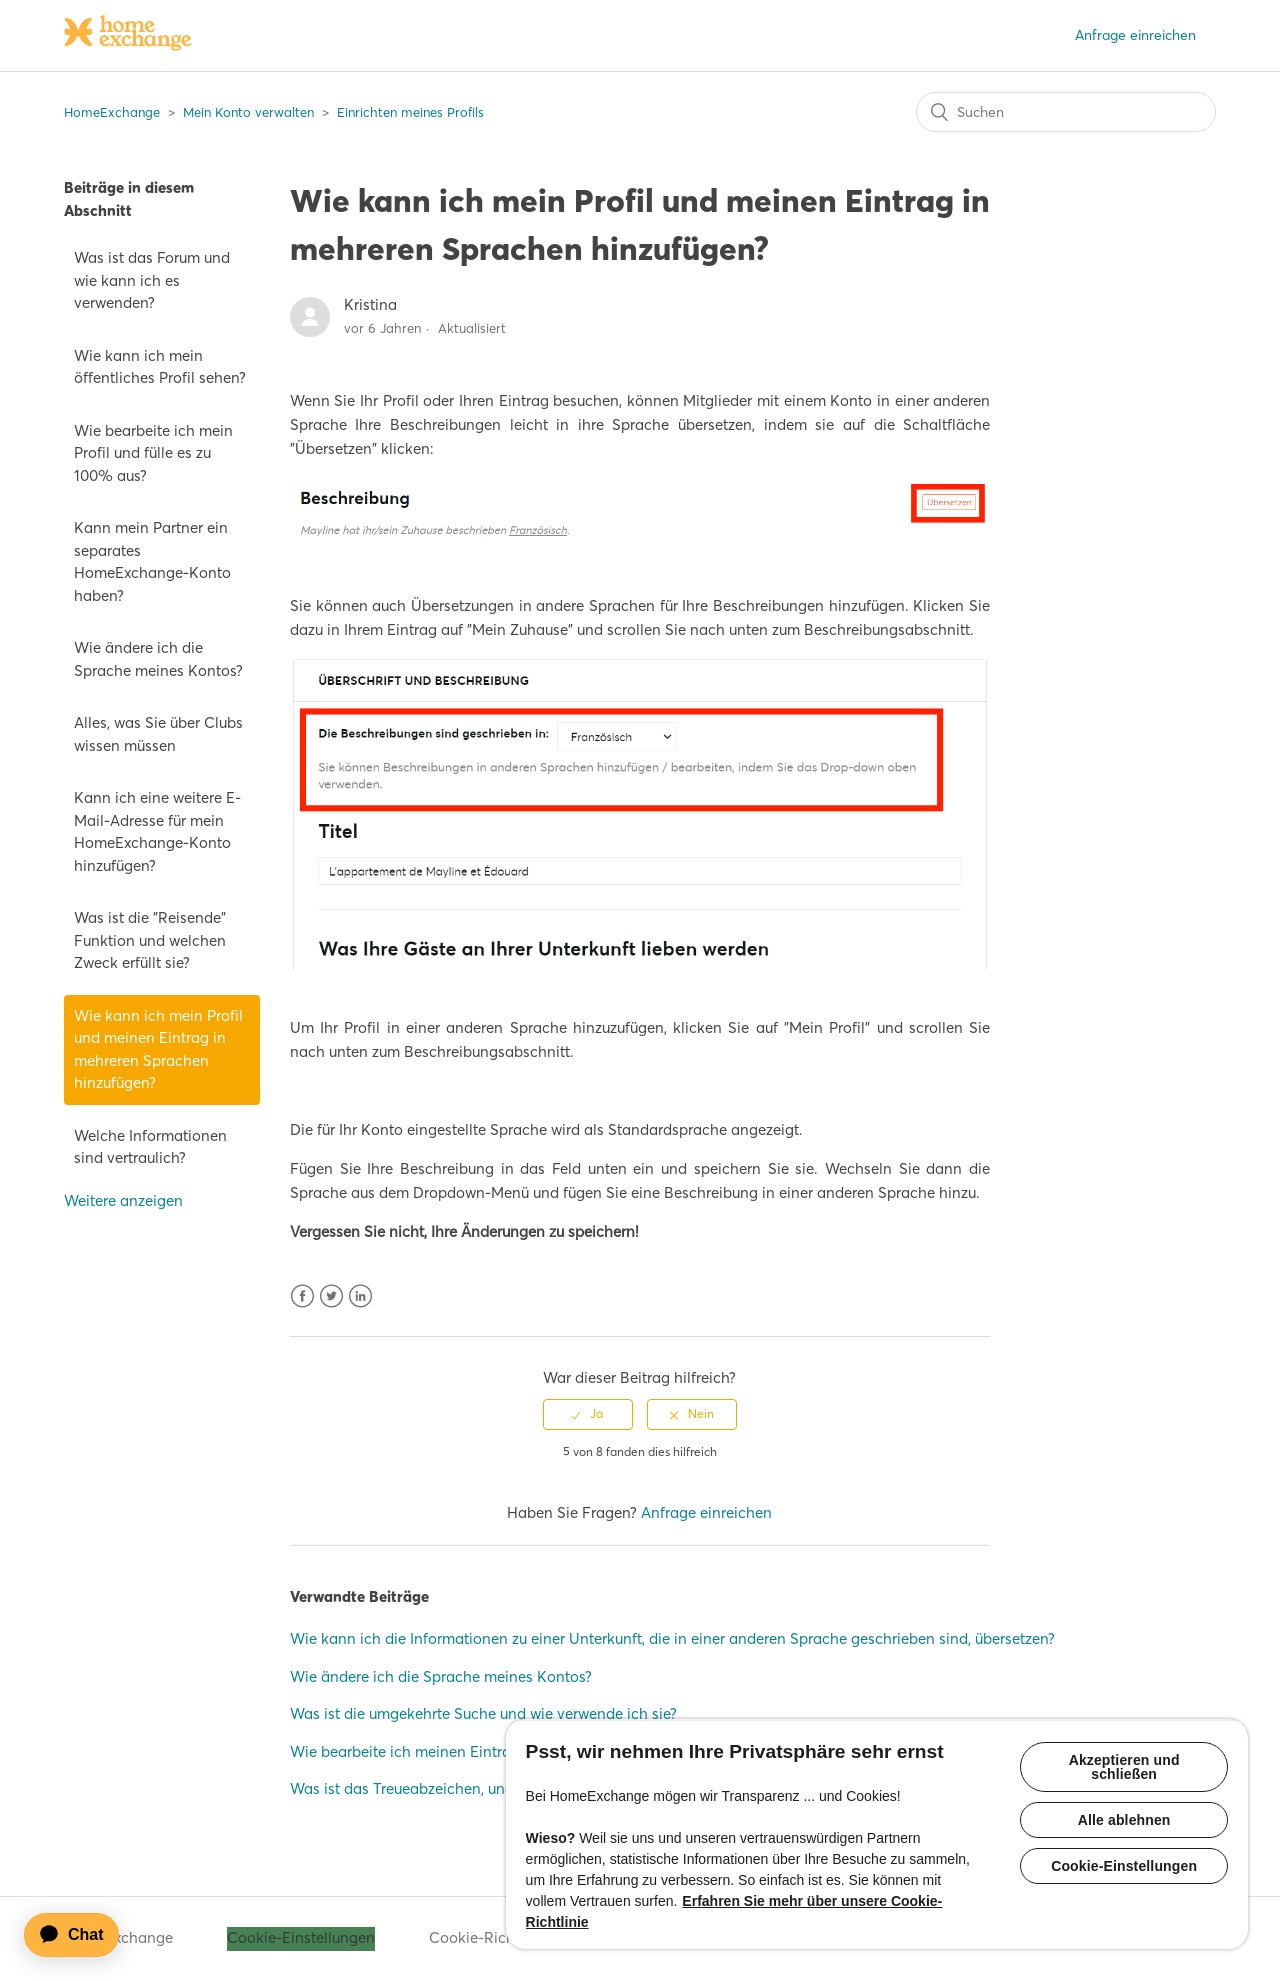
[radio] (588, 1414)
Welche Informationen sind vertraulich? (150, 1147)
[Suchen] (1066, 112)
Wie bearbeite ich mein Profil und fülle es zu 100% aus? (153, 453)
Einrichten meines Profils (410, 112)
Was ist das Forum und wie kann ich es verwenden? (152, 280)
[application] (81, 1935)
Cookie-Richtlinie (489, 1937)
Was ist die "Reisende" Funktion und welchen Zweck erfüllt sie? (150, 940)
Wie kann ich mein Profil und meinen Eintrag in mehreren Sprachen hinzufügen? (158, 1049)
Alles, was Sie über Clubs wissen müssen (158, 734)
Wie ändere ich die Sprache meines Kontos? (158, 659)
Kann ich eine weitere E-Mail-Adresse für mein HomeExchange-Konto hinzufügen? (157, 831)
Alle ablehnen (1124, 1820)
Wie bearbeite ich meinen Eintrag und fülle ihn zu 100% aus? (497, 1751)
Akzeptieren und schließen (1124, 1767)
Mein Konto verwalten (248, 112)
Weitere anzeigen (123, 1200)
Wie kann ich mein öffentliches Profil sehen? (160, 367)
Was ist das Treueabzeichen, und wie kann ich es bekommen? (500, 1788)
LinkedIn (360, 1296)
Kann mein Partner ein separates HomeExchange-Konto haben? (152, 561)
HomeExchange (112, 112)
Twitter (331, 1296)
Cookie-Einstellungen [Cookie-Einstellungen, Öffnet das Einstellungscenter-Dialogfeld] (1124, 1866)
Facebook (302, 1296)
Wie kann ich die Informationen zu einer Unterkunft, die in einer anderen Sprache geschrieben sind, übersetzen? (672, 1638)
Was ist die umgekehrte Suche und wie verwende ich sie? (483, 1713)
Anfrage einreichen (1135, 35)
